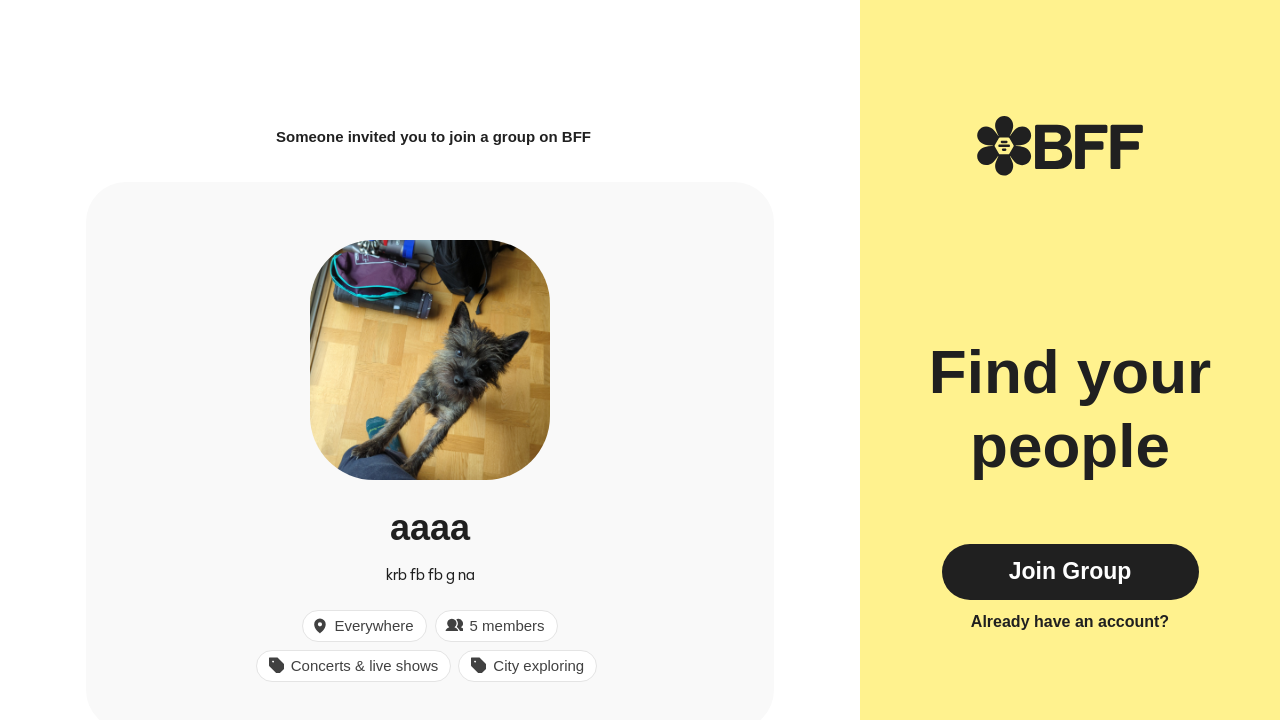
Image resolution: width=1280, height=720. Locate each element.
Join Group (1070, 571)
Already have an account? (1070, 621)
